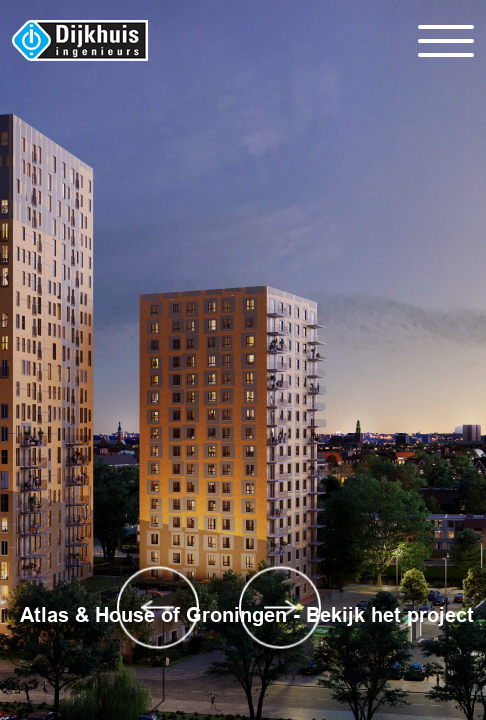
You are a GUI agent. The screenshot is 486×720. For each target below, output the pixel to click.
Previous (158, 607)
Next (280, 607)
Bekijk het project (390, 615)
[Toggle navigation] (446, 41)
